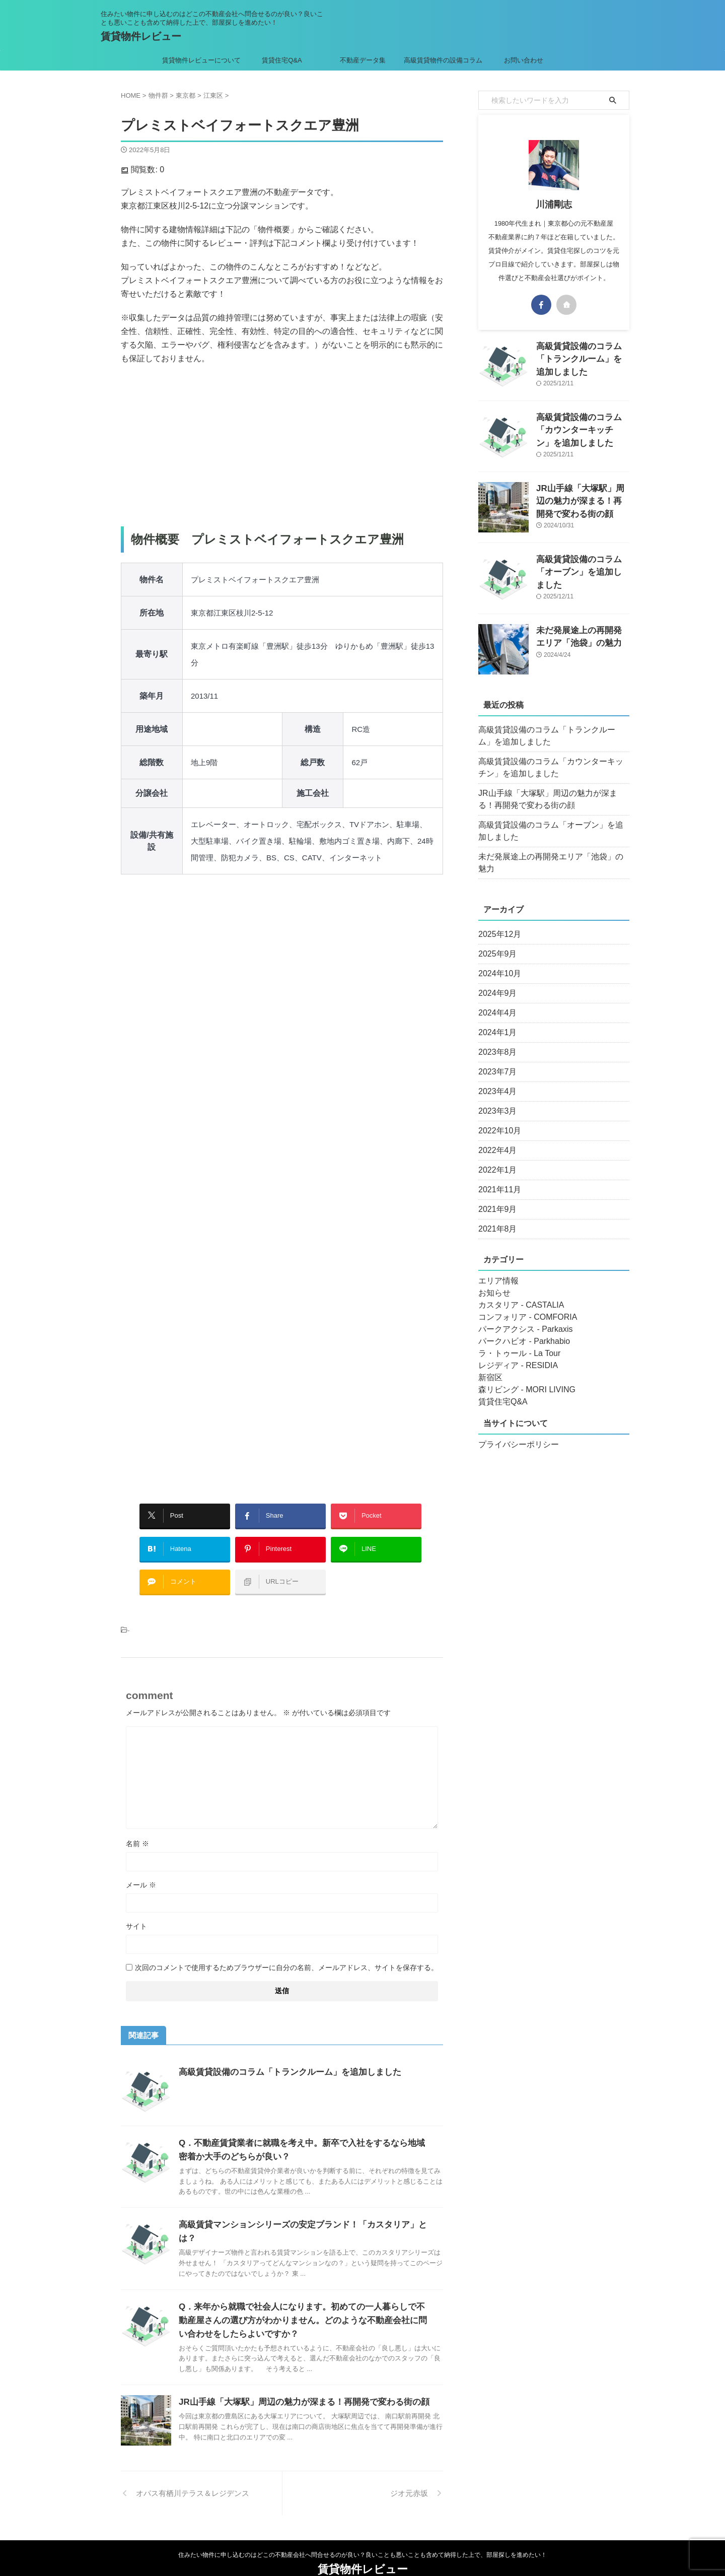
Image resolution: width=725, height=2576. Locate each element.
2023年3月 (495, 1099)
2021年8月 (495, 1217)
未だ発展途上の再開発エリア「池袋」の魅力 (548, 857)
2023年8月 (495, 1040)
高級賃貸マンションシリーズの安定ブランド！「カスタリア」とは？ (303, 2209)
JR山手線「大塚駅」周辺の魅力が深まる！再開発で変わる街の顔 (296, 2376)
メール (141, 1870)
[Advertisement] (282, 445)
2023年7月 (495, 1060)
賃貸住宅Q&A (282, 60)
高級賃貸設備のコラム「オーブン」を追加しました (552, 831)
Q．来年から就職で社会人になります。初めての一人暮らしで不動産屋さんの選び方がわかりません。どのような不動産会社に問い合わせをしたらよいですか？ (303, 2294)
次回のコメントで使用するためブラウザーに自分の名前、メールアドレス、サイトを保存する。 (286, 1952)
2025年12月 (497, 922)
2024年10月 (497, 962)
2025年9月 (495, 942)
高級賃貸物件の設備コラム (443, 60)
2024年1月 (495, 1020)
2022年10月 (497, 1119)
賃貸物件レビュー (141, 36)
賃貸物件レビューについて (201, 60)
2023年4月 (495, 1079)
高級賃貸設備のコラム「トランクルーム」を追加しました (283, 2057)
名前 (137, 1828)
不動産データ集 (363, 60)
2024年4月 (495, 1001)
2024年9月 (495, 981)
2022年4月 (495, 1138)
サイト (136, 1911)
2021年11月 (497, 1178)
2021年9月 (495, 1197)
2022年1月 (495, 1158)
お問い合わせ (523, 60)
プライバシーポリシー (513, 1433)
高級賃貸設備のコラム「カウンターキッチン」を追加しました (582, 428)
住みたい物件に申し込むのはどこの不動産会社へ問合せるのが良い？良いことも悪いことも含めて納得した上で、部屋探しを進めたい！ (362, 2529)
